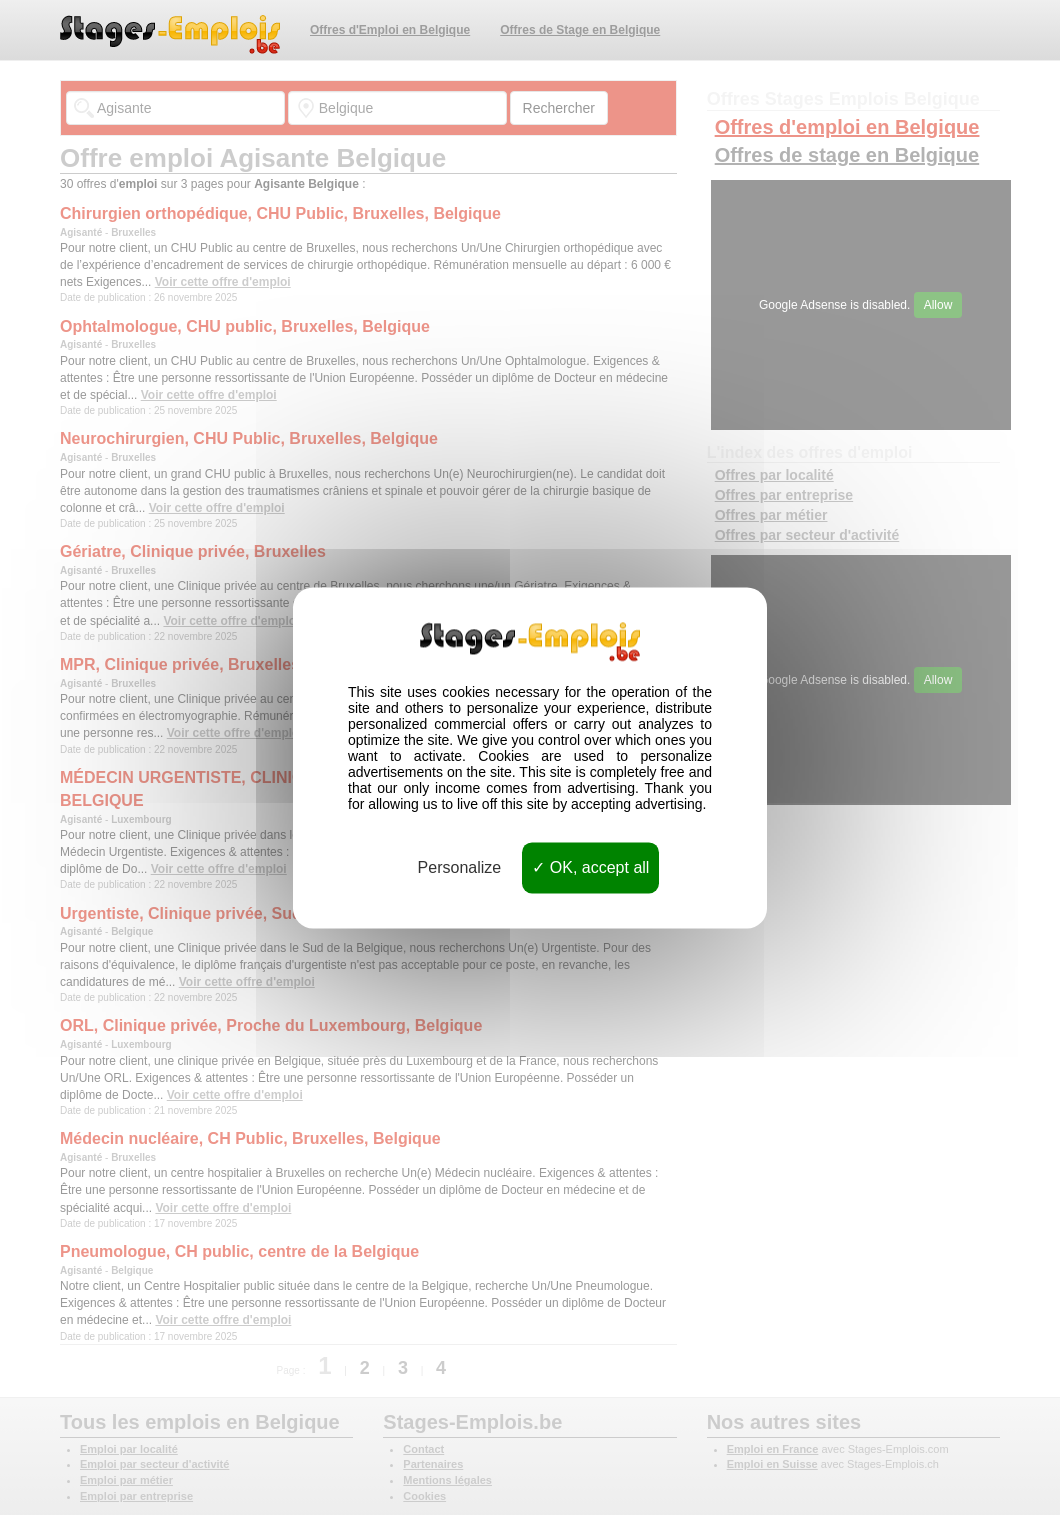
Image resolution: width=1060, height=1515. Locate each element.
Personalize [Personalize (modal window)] (460, 867)
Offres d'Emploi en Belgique (390, 30)
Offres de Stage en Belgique (580, 30)
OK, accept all (590, 867)
